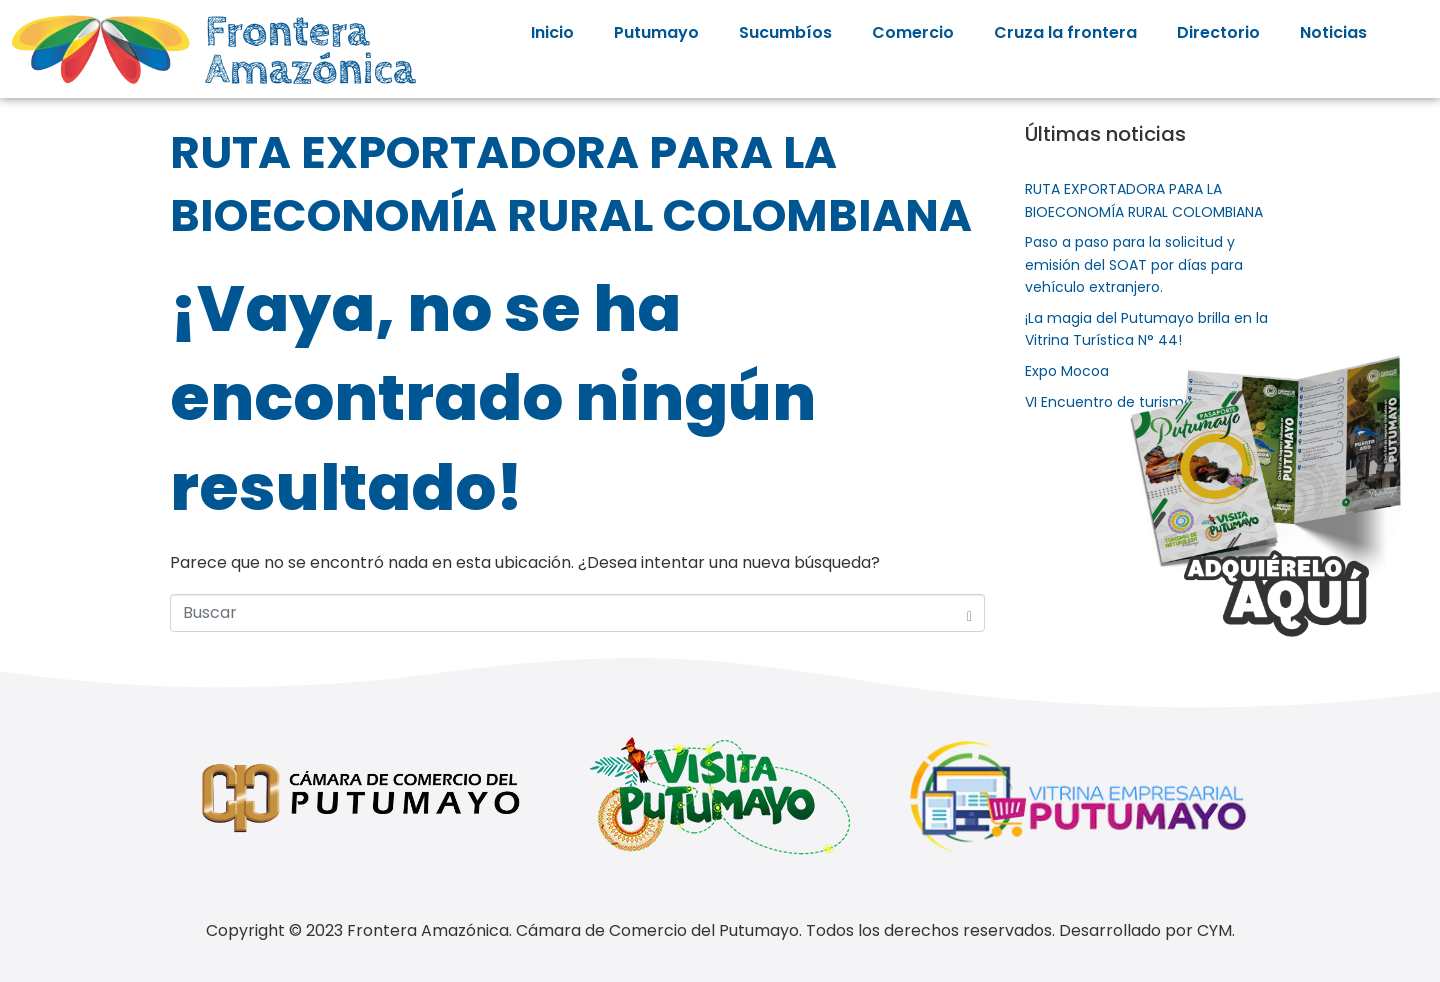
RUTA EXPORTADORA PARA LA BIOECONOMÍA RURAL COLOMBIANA (571, 184)
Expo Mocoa (1067, 371)
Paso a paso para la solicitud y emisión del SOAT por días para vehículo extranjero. (1134, 264)
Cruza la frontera (1065, 32)
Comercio (913, 32)
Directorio (1218, 32)
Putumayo (656, 32)
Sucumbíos (785, 32)
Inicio (552, 32)
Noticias (1333, 32)
